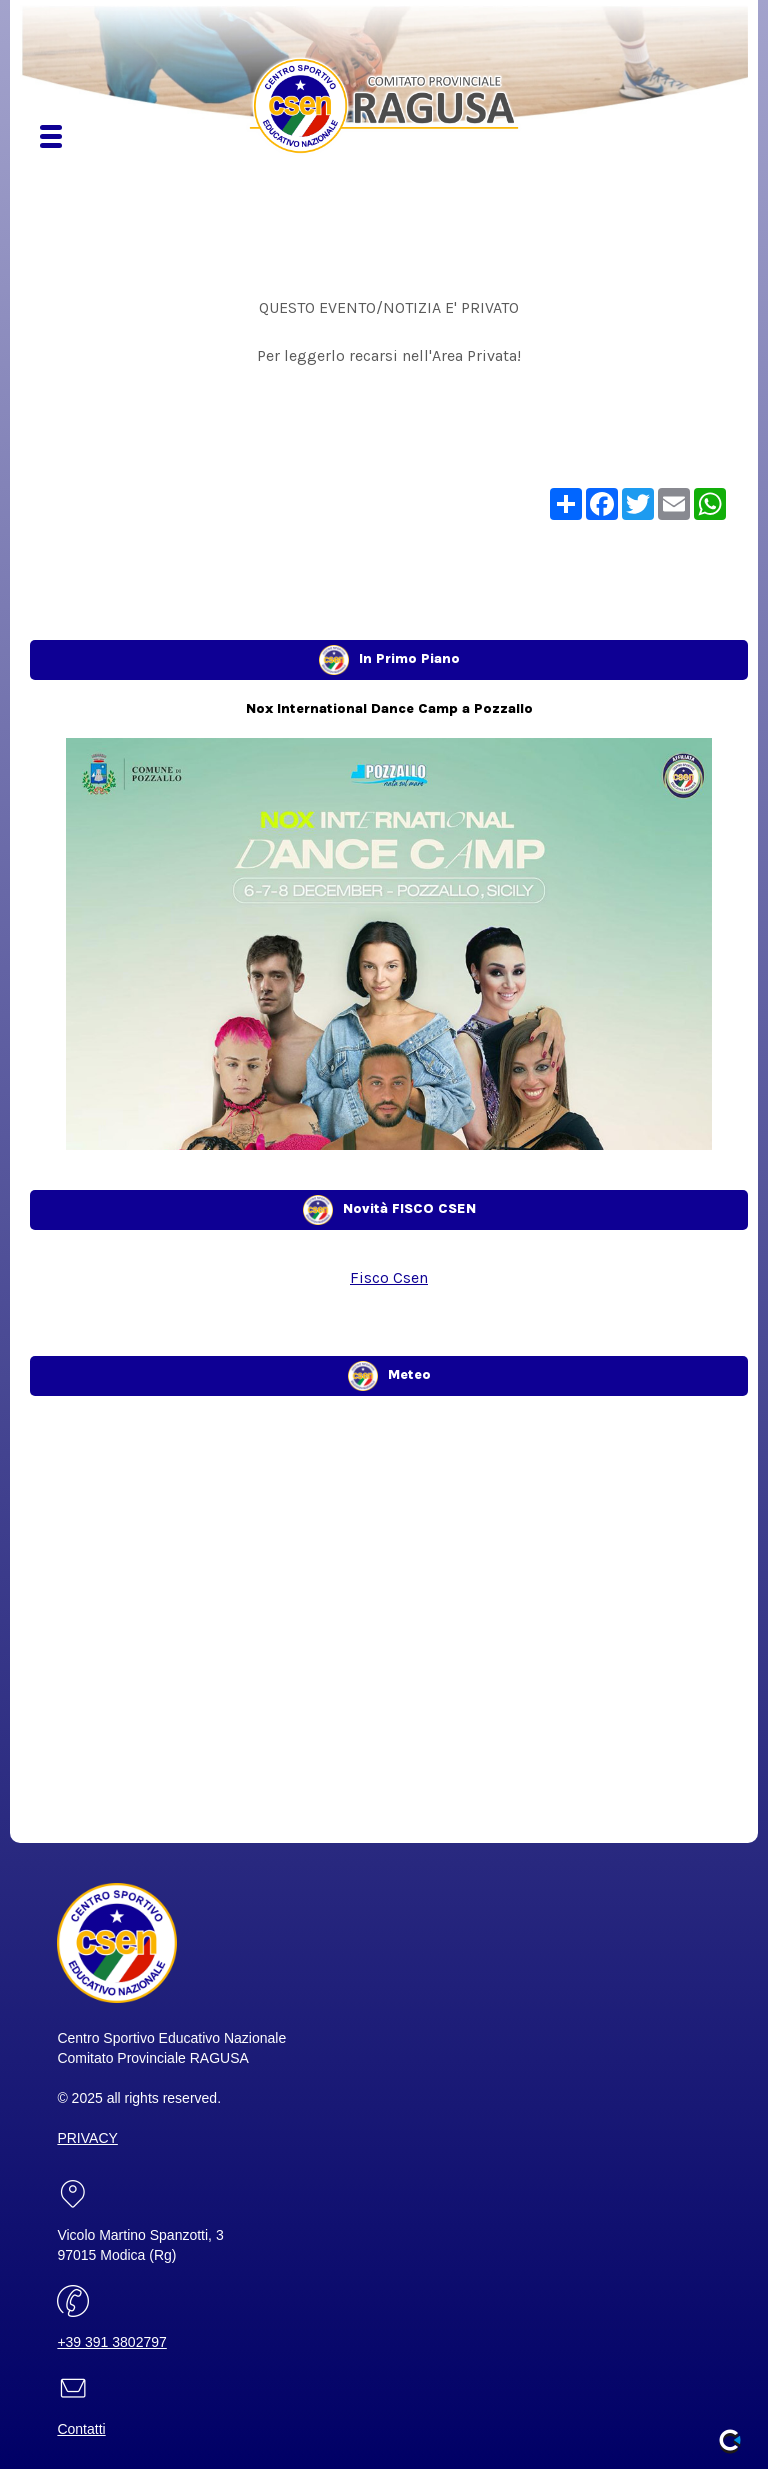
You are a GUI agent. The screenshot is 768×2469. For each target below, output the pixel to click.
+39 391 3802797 (111, 2342)
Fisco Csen (389, 1277)
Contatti (81, 2429)
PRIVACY (87, 2138)
